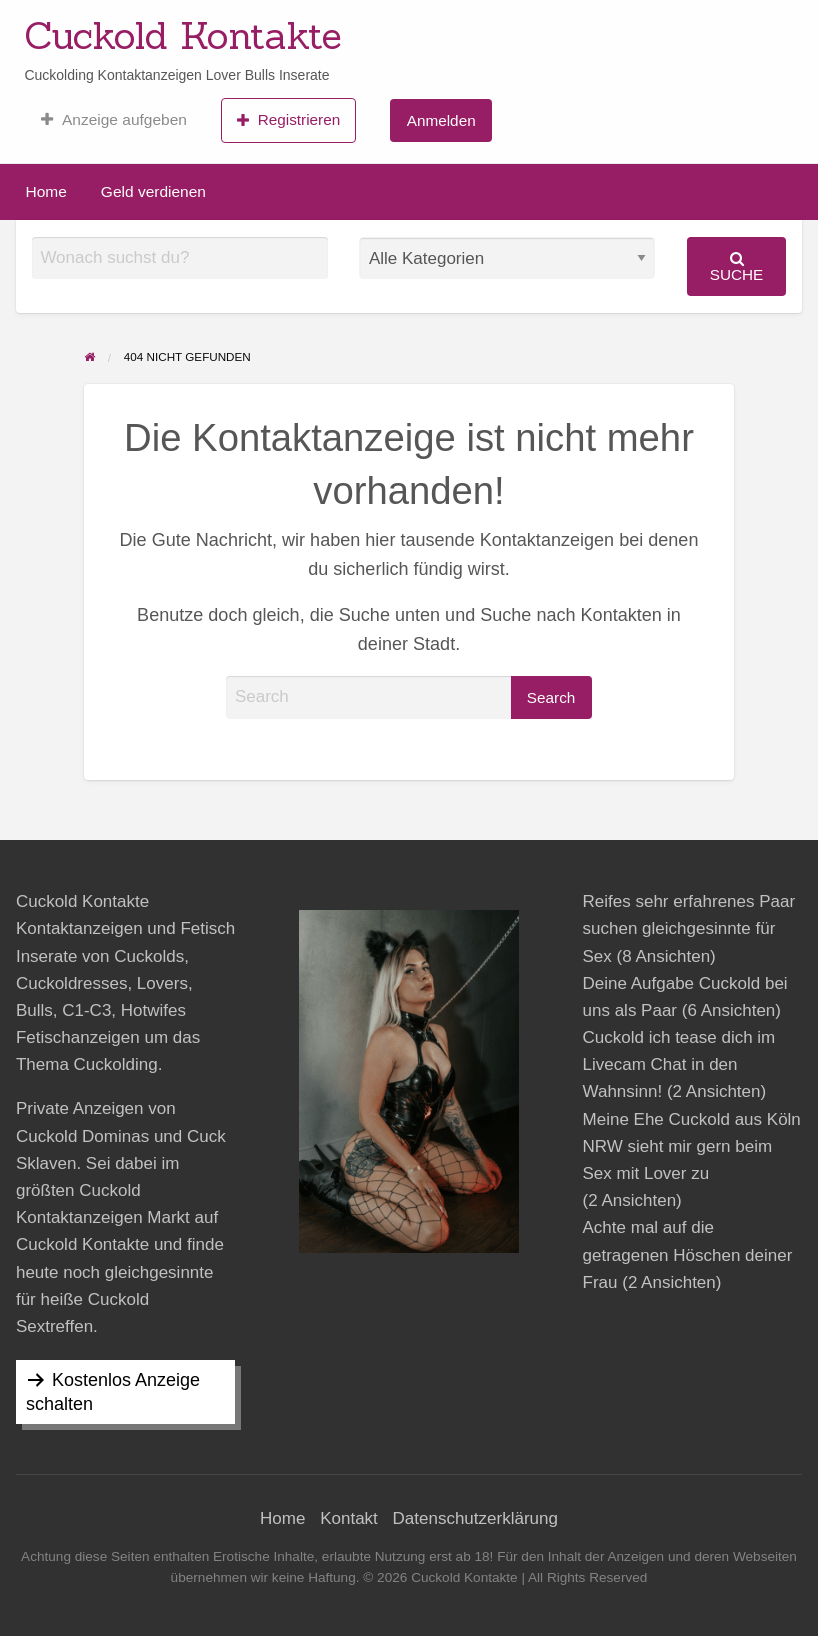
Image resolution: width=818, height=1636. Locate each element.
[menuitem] (113, 120)
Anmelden (441, 120)
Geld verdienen (153, 191)
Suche (737, 266)
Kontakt (349, 1518)
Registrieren (288, 120)
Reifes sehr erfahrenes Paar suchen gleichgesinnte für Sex (689, 928)
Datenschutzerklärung (475, 1518)
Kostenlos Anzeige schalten (113, 1392)
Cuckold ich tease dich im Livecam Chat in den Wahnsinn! (679, 1064)
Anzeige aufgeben (113, 120)
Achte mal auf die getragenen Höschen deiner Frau (688, 1254)
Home (46, 191)
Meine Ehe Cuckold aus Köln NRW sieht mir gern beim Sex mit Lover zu (692, 1146)
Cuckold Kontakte (183, 35)
